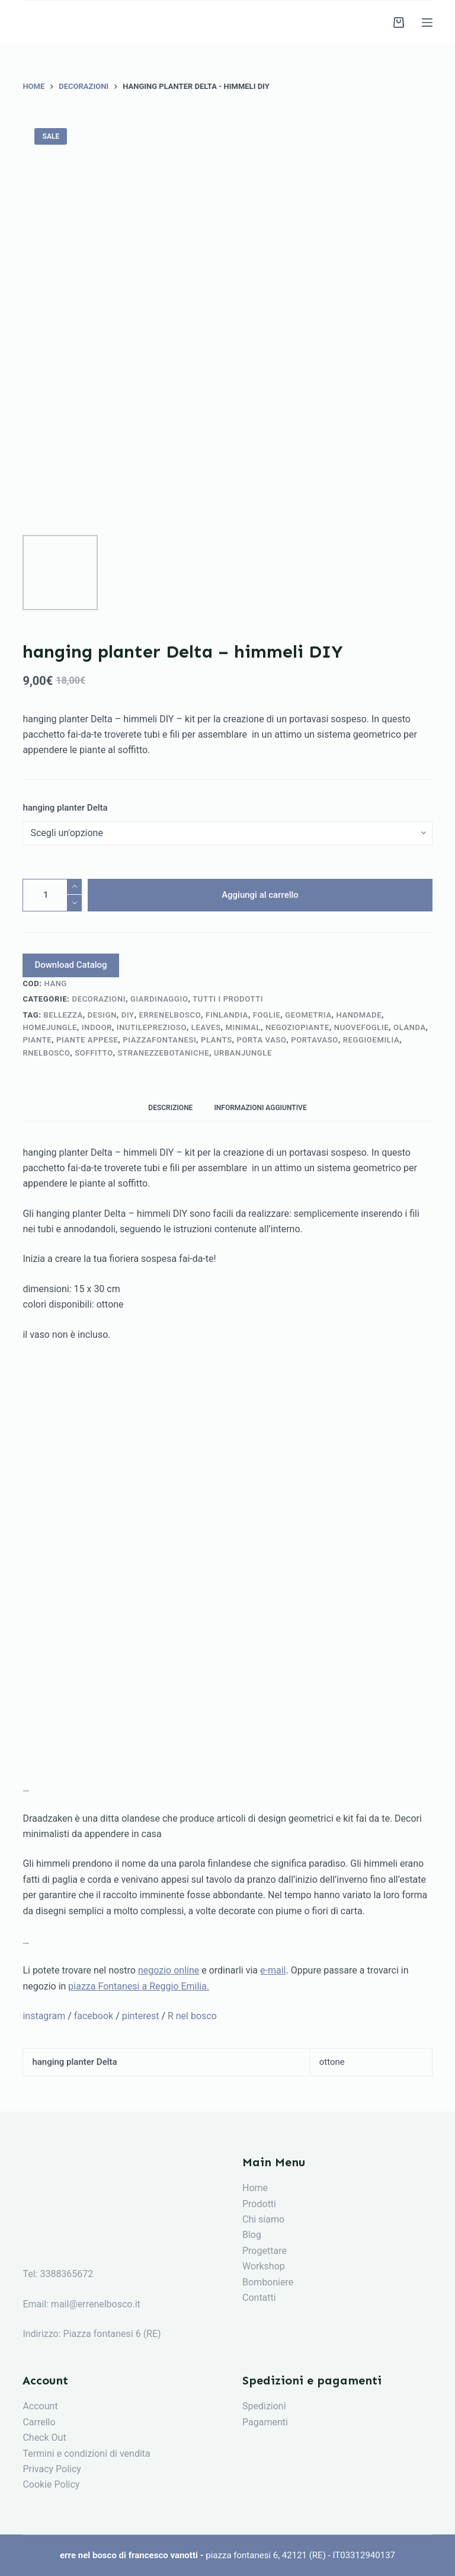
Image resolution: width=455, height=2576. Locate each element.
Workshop (263, 2266)
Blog (251, 2234)
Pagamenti (265, 2422)
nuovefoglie (361, 1027)
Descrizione (170, 1108)
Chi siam (260, 2219)
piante (37, 1039)
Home (255, 2188)
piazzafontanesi (159, 1039)
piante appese (87, 1039)
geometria (308, 1014)
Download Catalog (70, 964)
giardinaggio (159, 998)
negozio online (168, 1970)
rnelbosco (46, 1052)
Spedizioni (264, 2406)
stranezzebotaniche (164, 1052)
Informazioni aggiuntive (260, 1108)
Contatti (259, 2297)
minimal (243, 1027)
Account (40, 2406)
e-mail (273, 1970)
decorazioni (99, 998)
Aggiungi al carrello (260, 895)
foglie (267, 1014)
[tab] (170, 1107)
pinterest (140, 2016)
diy (127, 1014)
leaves (206, 1027)
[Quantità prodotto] (52, 895)
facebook (93, 2016)
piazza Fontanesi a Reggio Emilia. (138, 1986)
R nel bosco (192, 2016)
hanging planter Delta (65, 807)
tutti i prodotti (228, 998)
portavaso (314, 1039)
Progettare (264, 2250)
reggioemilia (371, 1039)
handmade (359, 1014)
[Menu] (427, 22)
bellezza (63, 1014)
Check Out (44, 2437)
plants (216, 1039)
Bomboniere (267, 2282)
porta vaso (262, 1039)
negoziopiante (297, 1027)
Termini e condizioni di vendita (86, 2453)
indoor (97, 1027)
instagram (44, 2016)
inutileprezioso (152, 1027)
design (102, 1014)
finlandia (227, 1014)
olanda (409, 1027)
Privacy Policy (52, 2469)
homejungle (50, 1027)
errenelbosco (170, 1014)
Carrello (39, 2422)
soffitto (94, 1052)
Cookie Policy (51, 2484)
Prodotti (259, 2204)
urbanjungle (243, 1052)
